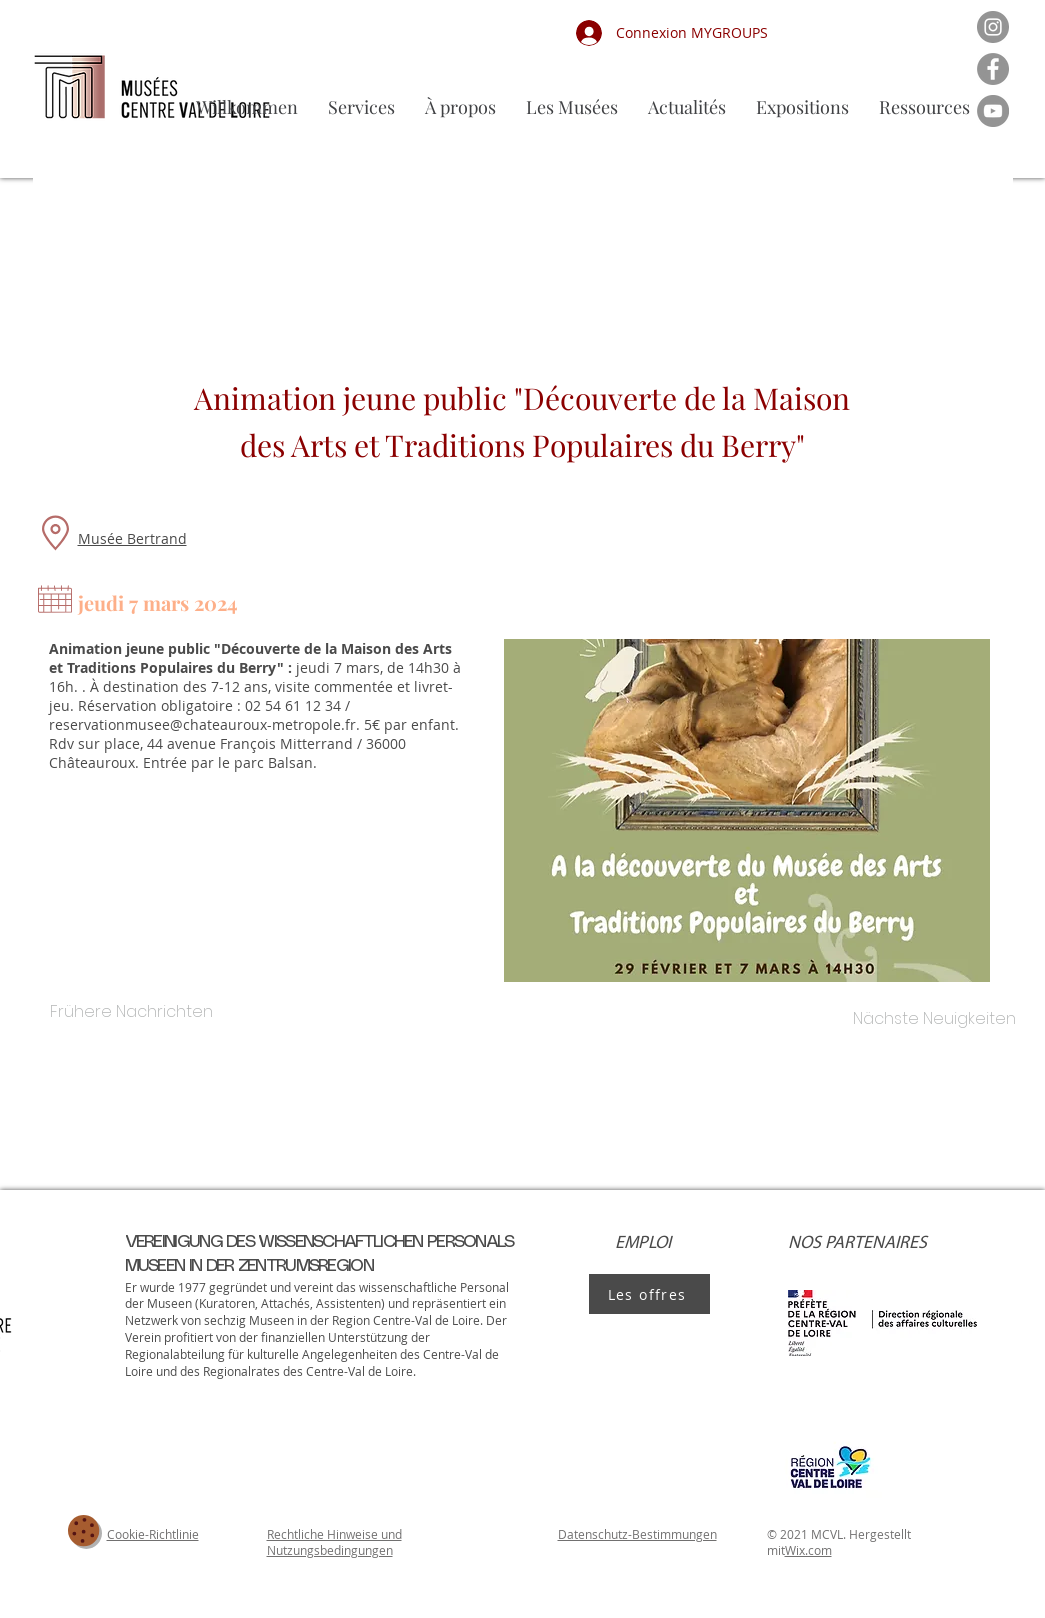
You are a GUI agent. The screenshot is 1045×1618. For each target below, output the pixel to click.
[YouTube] (993, 111)
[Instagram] (993, 27)
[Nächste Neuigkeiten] (934, 1019)
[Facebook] (993, 69)
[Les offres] (649, 1294)
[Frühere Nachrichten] (133, 1012)
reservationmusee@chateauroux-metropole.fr (202, 724)
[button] (572, 107)
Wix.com (808, 1550)
